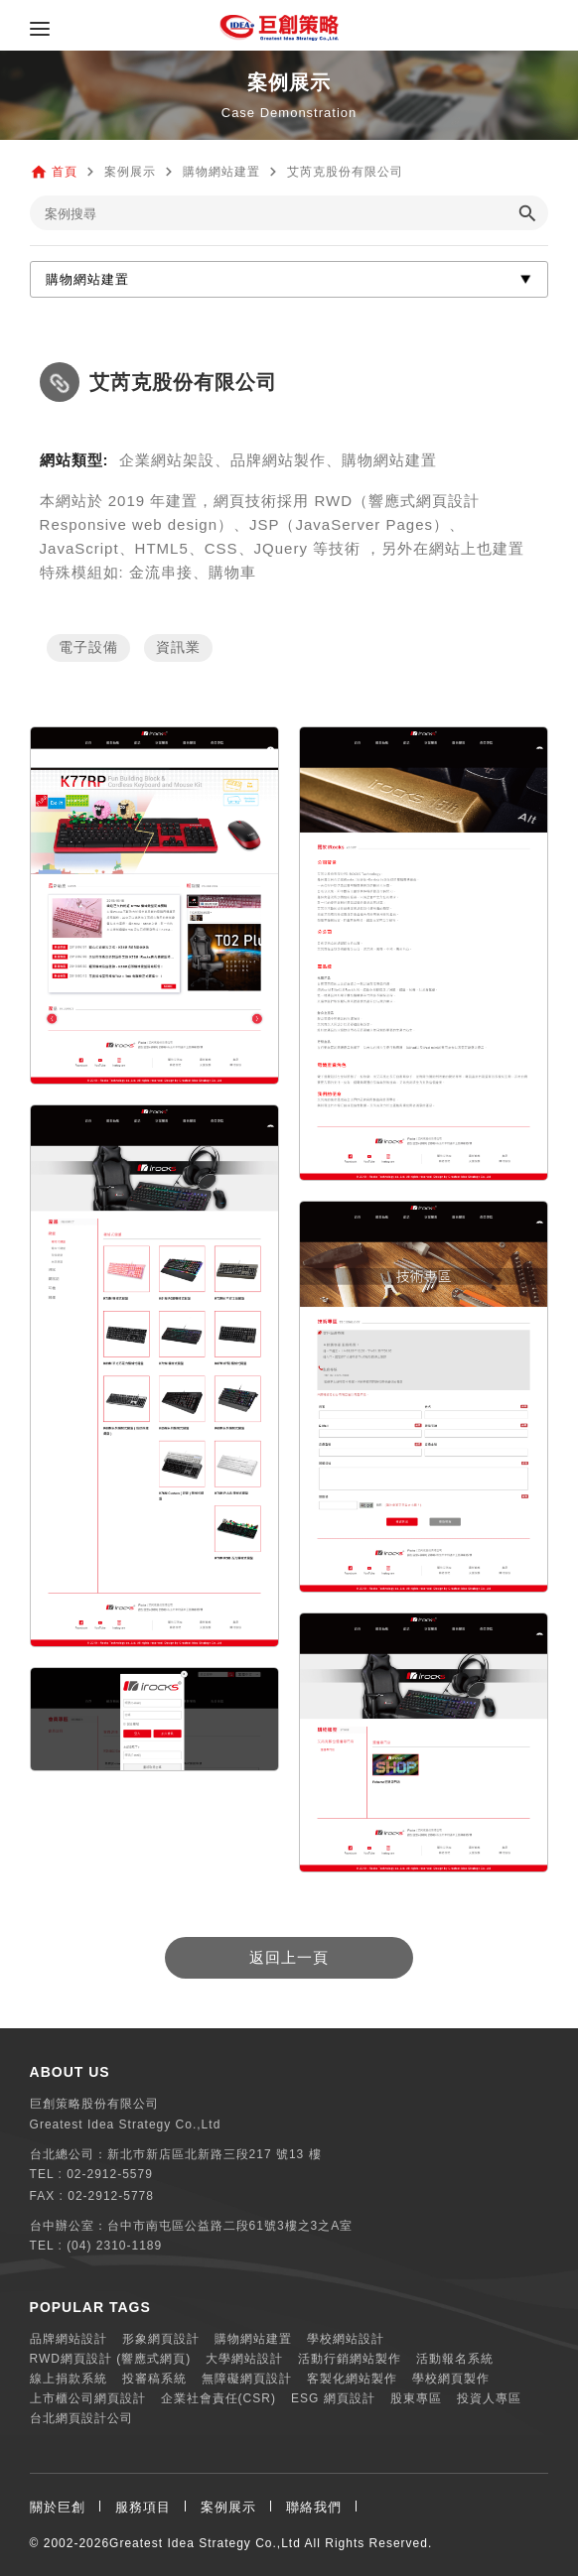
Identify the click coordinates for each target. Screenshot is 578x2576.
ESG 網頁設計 (333, 2398)
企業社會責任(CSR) (218, 2398)
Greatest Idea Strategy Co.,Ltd (205, 2543)
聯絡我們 (314, 2507)
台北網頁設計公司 (81, 2418)
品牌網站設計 (68, 2339)
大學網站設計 (244, 2359)
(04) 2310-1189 (114, 2246)
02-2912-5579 (110, 2174)
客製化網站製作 (352, 2378)
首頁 (64, 172)
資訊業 (178, 648)
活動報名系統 (455, 2359)
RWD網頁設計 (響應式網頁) (111, 2359)
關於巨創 (57, 2507)
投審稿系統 (154, 2378)
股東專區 (416, 2398)
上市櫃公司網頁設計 (88, 2398)
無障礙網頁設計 (247, 2378)
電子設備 (88, 648)
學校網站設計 (345, 2339)
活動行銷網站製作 (349, 2359)
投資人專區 (489, 2398)
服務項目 (143, 2507)
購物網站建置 (253, 2339)
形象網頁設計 (161, 2339)
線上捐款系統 (68, 2378)
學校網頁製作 (451, 2378)
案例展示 (228, 2507)
